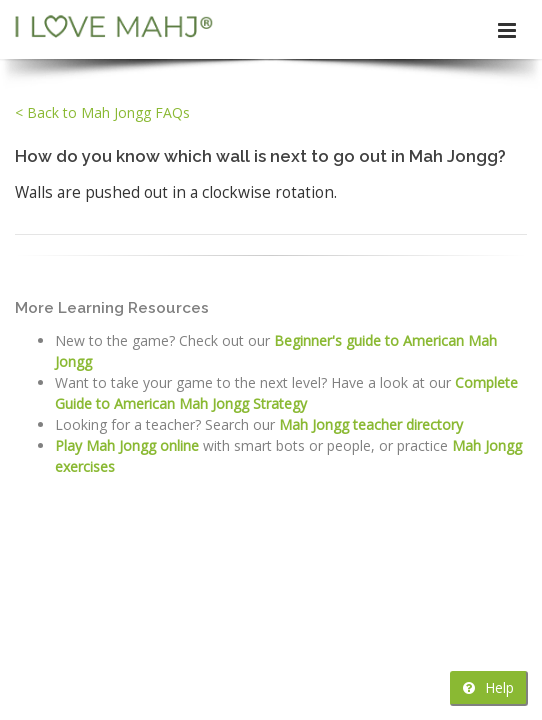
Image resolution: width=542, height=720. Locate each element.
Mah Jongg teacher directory (371, 424)
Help (488, 687)
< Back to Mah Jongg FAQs (102, 112)
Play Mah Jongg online (127, 445)
